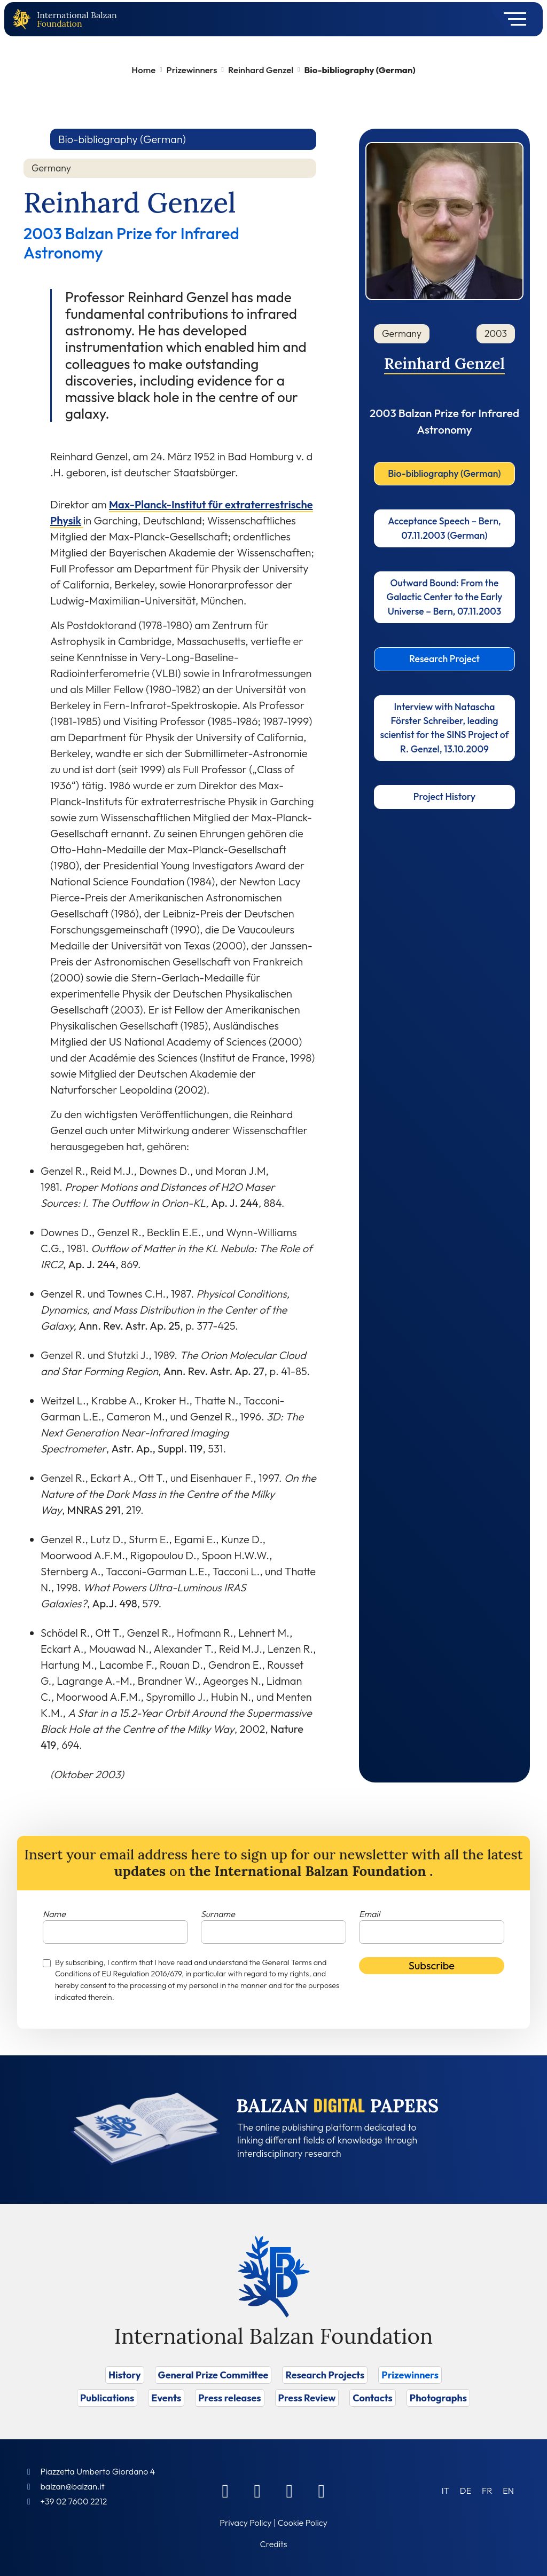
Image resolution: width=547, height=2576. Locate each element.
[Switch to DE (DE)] (465, 2490)
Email (369, 1914)
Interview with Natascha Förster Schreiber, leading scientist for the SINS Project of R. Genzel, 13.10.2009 (444, 728)
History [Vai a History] (124, 2375)
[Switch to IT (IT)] (445, 2490)
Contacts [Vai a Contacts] (373, 2398)
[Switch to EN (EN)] (508, 2490)
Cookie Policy (302, 2522)
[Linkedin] (257, 2490)
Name (54, 1914)
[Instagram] (289, 2490)
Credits (273, 2544)
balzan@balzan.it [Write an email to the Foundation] (72, 2486)
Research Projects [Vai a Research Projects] (324, 2375)
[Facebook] (225, 2490)
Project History (444, 796)
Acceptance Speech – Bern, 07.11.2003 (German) (444, 528)
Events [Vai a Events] (166, 2398)
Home (143, 69)
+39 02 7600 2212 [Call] (73, 2501)
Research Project (444, 659)
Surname (218, 1914)
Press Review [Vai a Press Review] (307, 2398)
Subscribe (432, 1965)
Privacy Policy (245, 2522)
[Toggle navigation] (511, 19)
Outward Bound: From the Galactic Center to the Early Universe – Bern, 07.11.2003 (445, 597)
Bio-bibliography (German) (444, 473)
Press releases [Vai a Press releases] (229, 2398)
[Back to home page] (24, 19)
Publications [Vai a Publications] (107, 2398)
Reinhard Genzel (260, 69)
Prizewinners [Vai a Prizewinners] (410, 2375)
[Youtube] (321, 2490)
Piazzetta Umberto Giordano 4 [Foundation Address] (97, 2471)
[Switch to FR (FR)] (486, 2490)
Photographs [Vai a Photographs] (438, 2398)
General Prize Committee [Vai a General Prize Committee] (213, 2375)
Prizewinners (192, 69)
